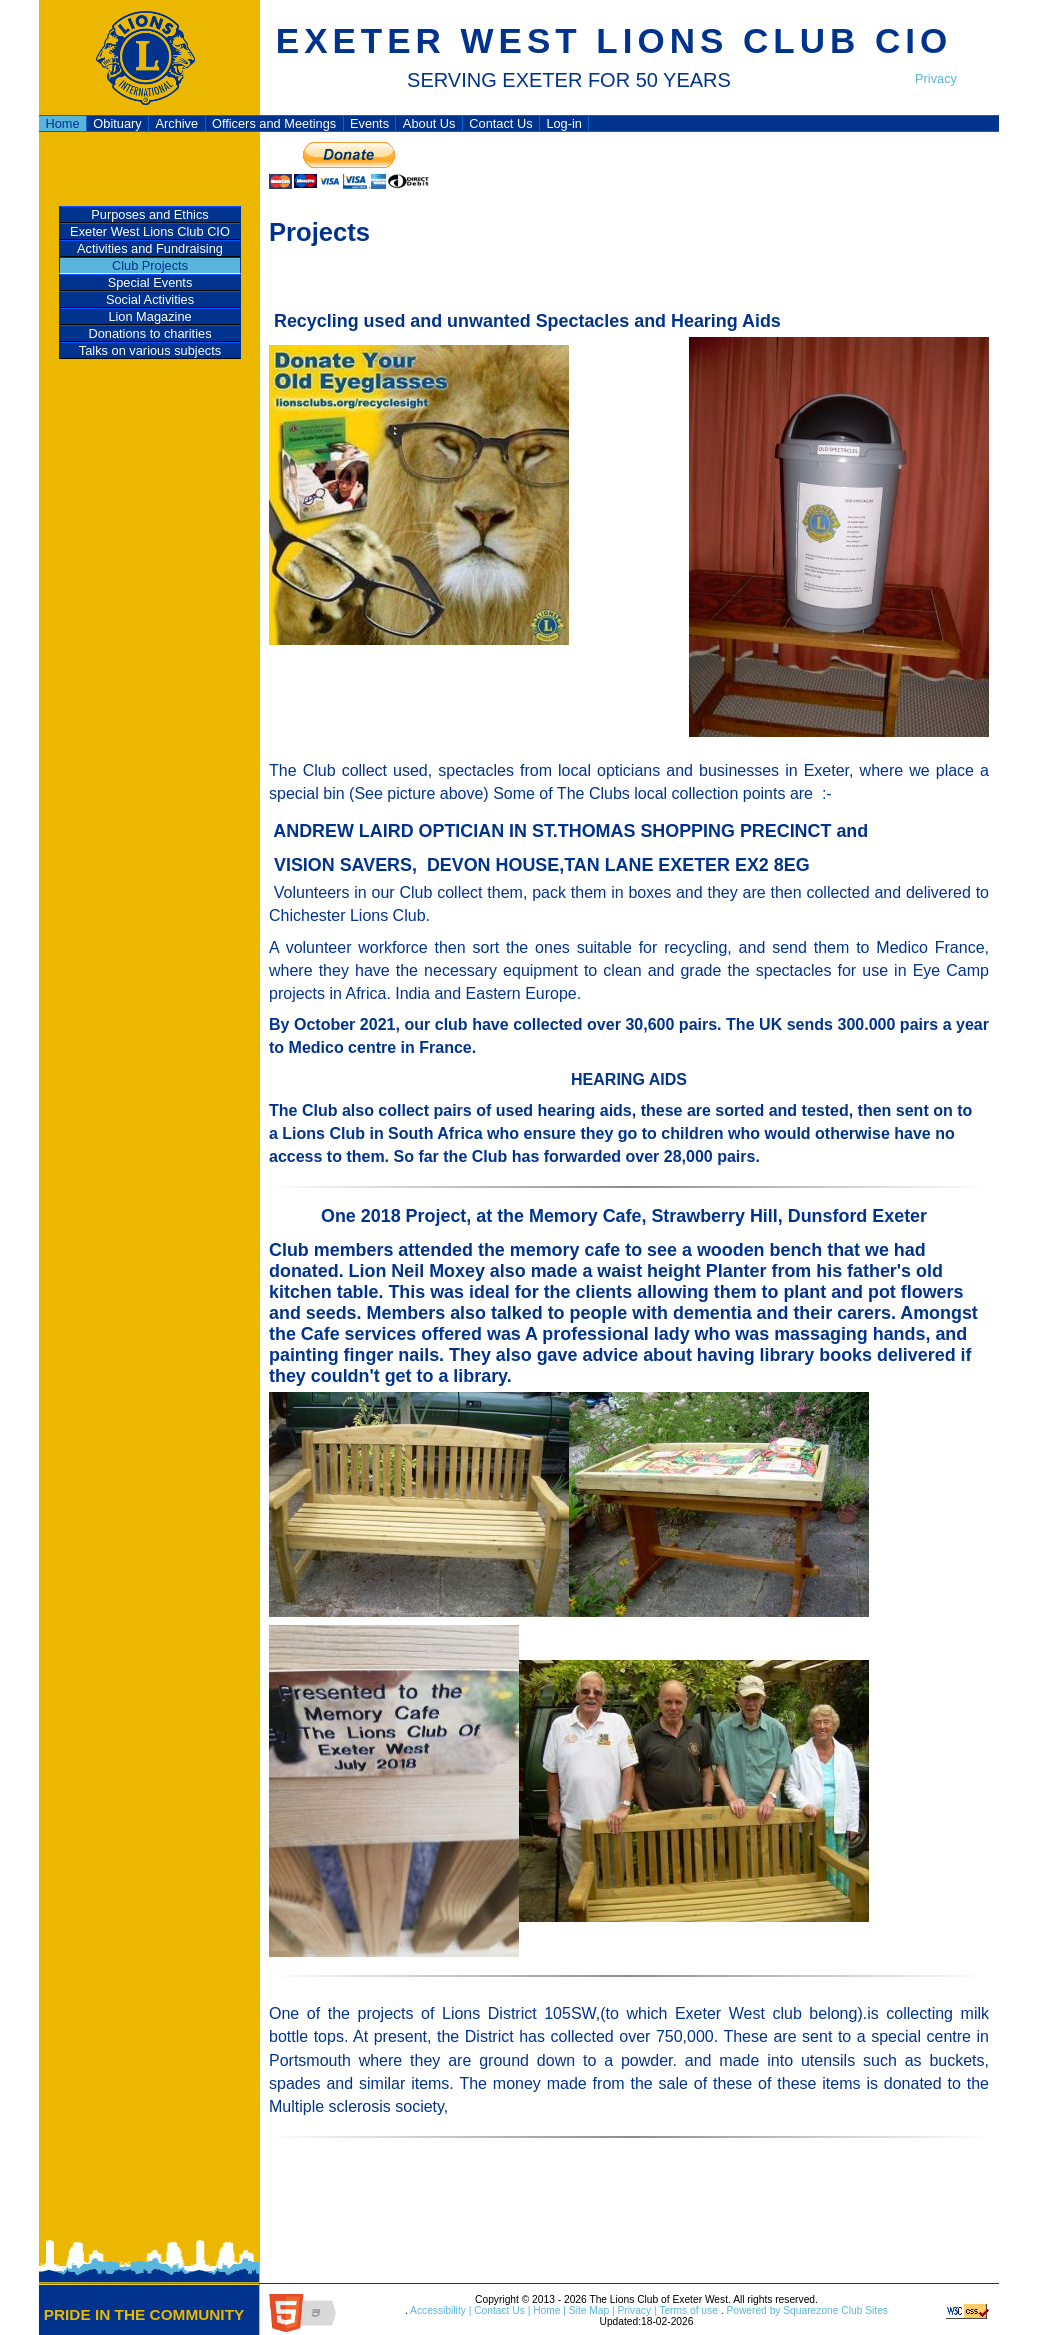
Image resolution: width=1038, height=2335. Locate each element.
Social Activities (150, 299)
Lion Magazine (149, 316)
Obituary (117, 123)
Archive (176, 123)
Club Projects (150, 265)
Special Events (150, 282)
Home (62, 123)
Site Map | (590, 2310)
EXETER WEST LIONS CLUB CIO (614, 40)
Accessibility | (440, 2310)
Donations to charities (149, 333)
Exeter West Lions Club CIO (150, 231)
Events (369, 123)
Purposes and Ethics (149, 214)
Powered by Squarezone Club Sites (807, 2310)
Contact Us (500, 123)
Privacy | (636, 2310)
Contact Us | (500, 2310)
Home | (548, 2310)
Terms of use (687, 2310)
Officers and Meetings (274, 123)
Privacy (936, 78)
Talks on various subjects (150, 350)
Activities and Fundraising (150, 248)
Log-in (564, 123)
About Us (429, 123)
